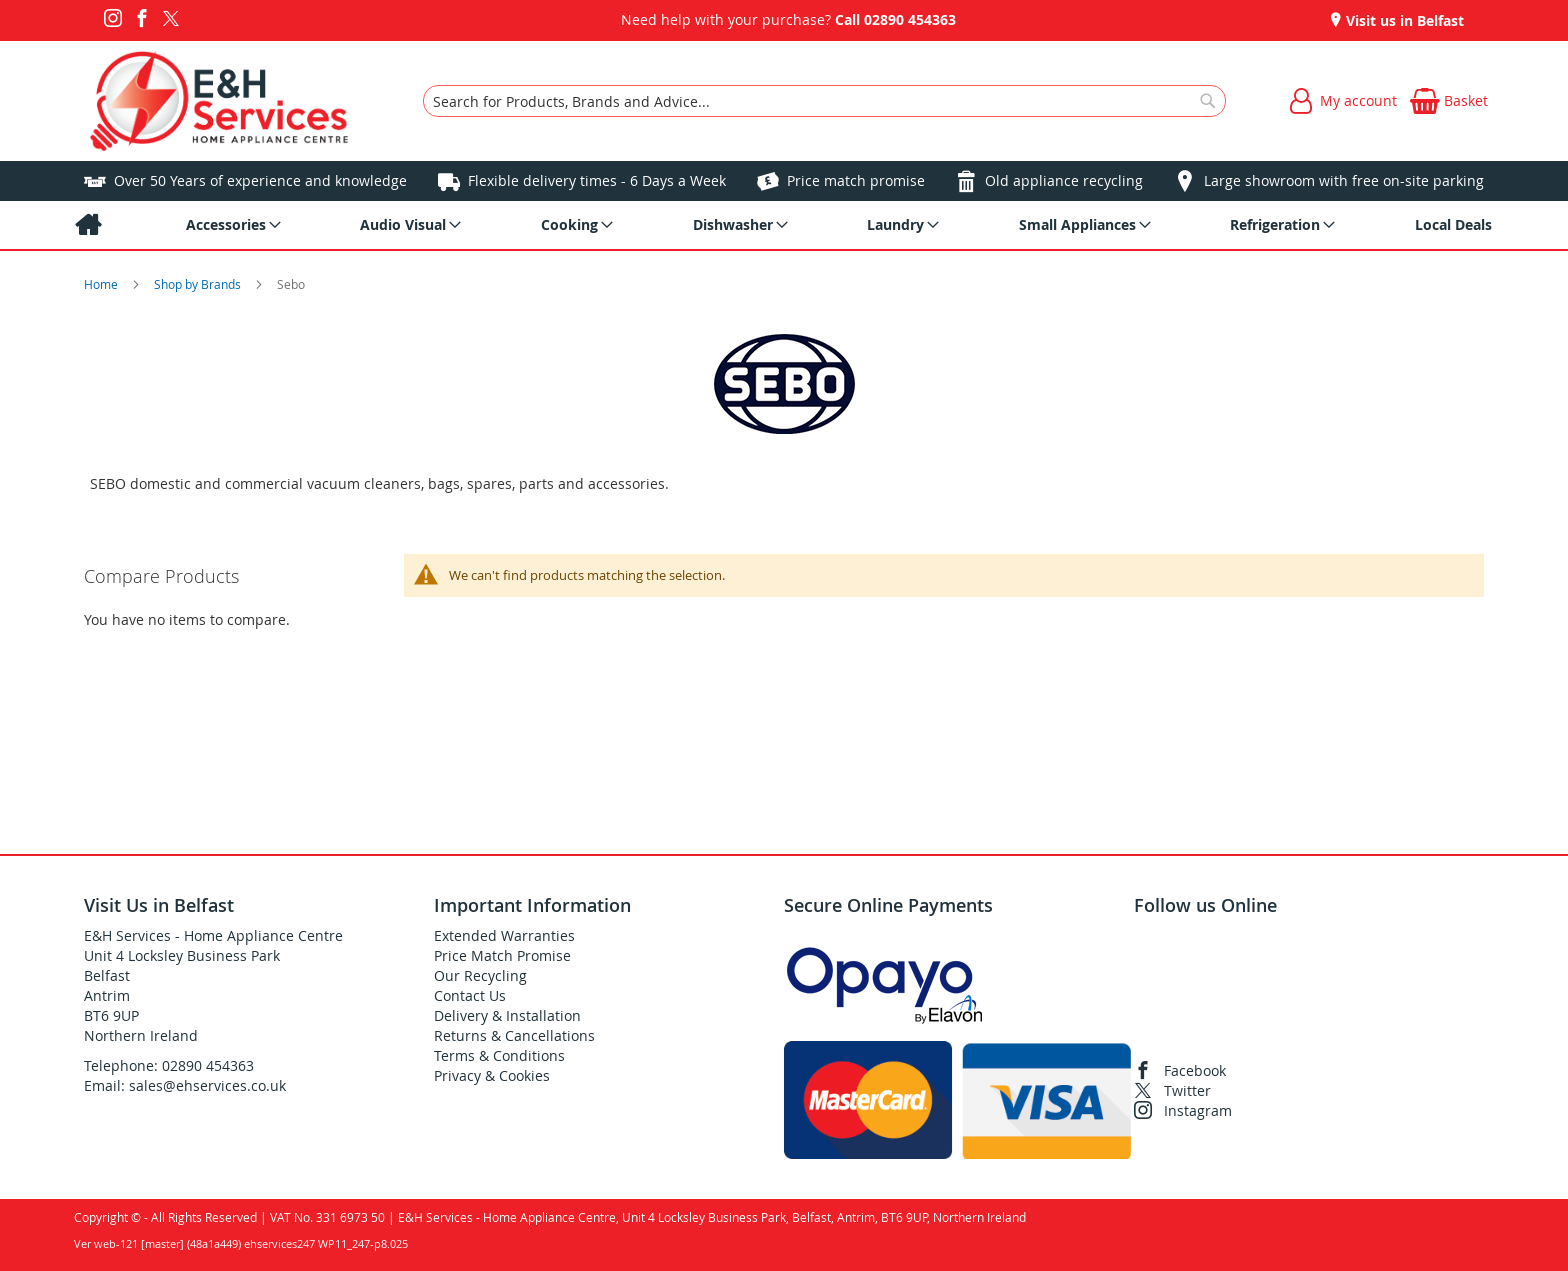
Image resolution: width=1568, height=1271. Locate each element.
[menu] (784, 225)
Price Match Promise (502, 955)
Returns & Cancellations (514, 1035)
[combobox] (824, 101)
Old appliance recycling (1064, 180)
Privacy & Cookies (492, 1075)
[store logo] (219, 101)
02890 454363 (910, 19)
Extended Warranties (504, 935)
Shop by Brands (199, 284)
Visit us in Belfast (1403, 20)
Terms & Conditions (499, 1055)
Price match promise (856, 180)
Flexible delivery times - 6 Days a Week (597, 180)
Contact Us (470, 995)
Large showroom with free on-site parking (1344, 180)
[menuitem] (87, 225)
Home (102, 284)
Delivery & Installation (507, 1015)
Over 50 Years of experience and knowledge (260, 180)
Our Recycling (480, 975)
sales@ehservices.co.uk (207, 1085)
